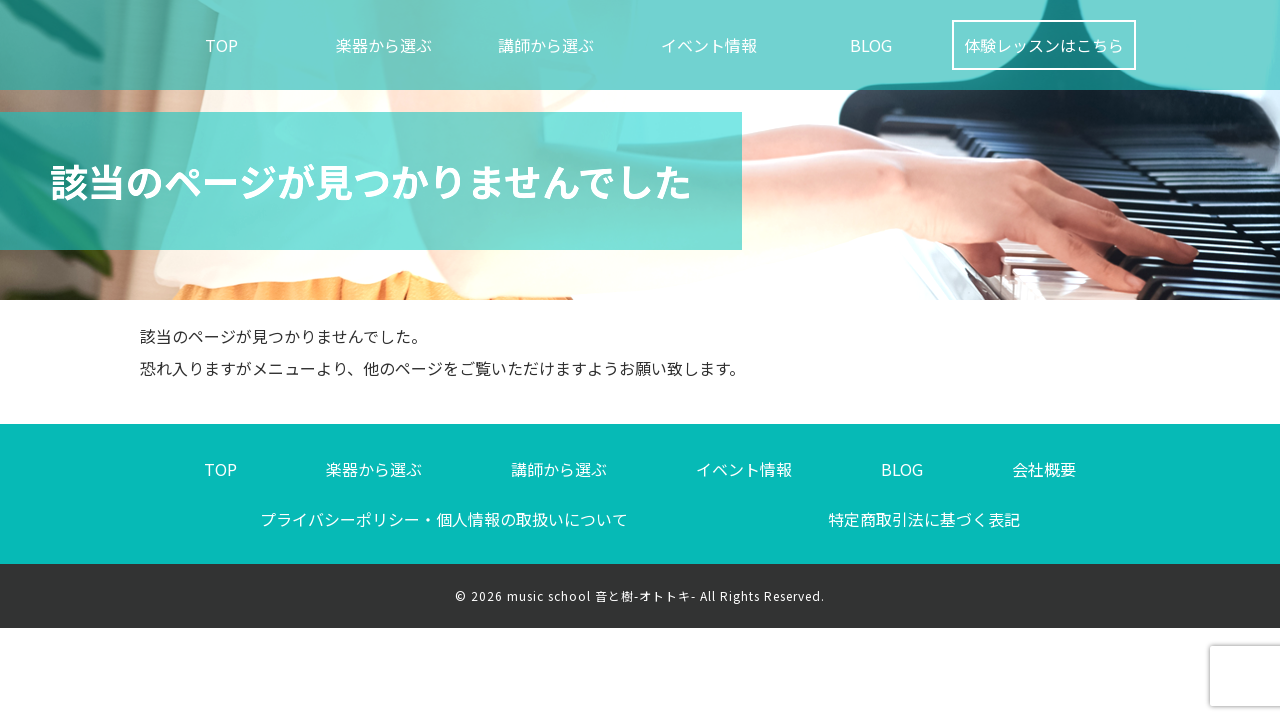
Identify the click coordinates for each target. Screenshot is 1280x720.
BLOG (871, 45)
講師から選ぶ (546, 45)
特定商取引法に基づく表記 (924, 519)
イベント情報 (709, 45)
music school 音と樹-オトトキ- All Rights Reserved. (666, 595)
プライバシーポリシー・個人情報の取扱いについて (444, 519)
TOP (221, 45)
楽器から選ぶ (384, 45)
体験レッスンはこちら (1044, 45)
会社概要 (1044, 469)
